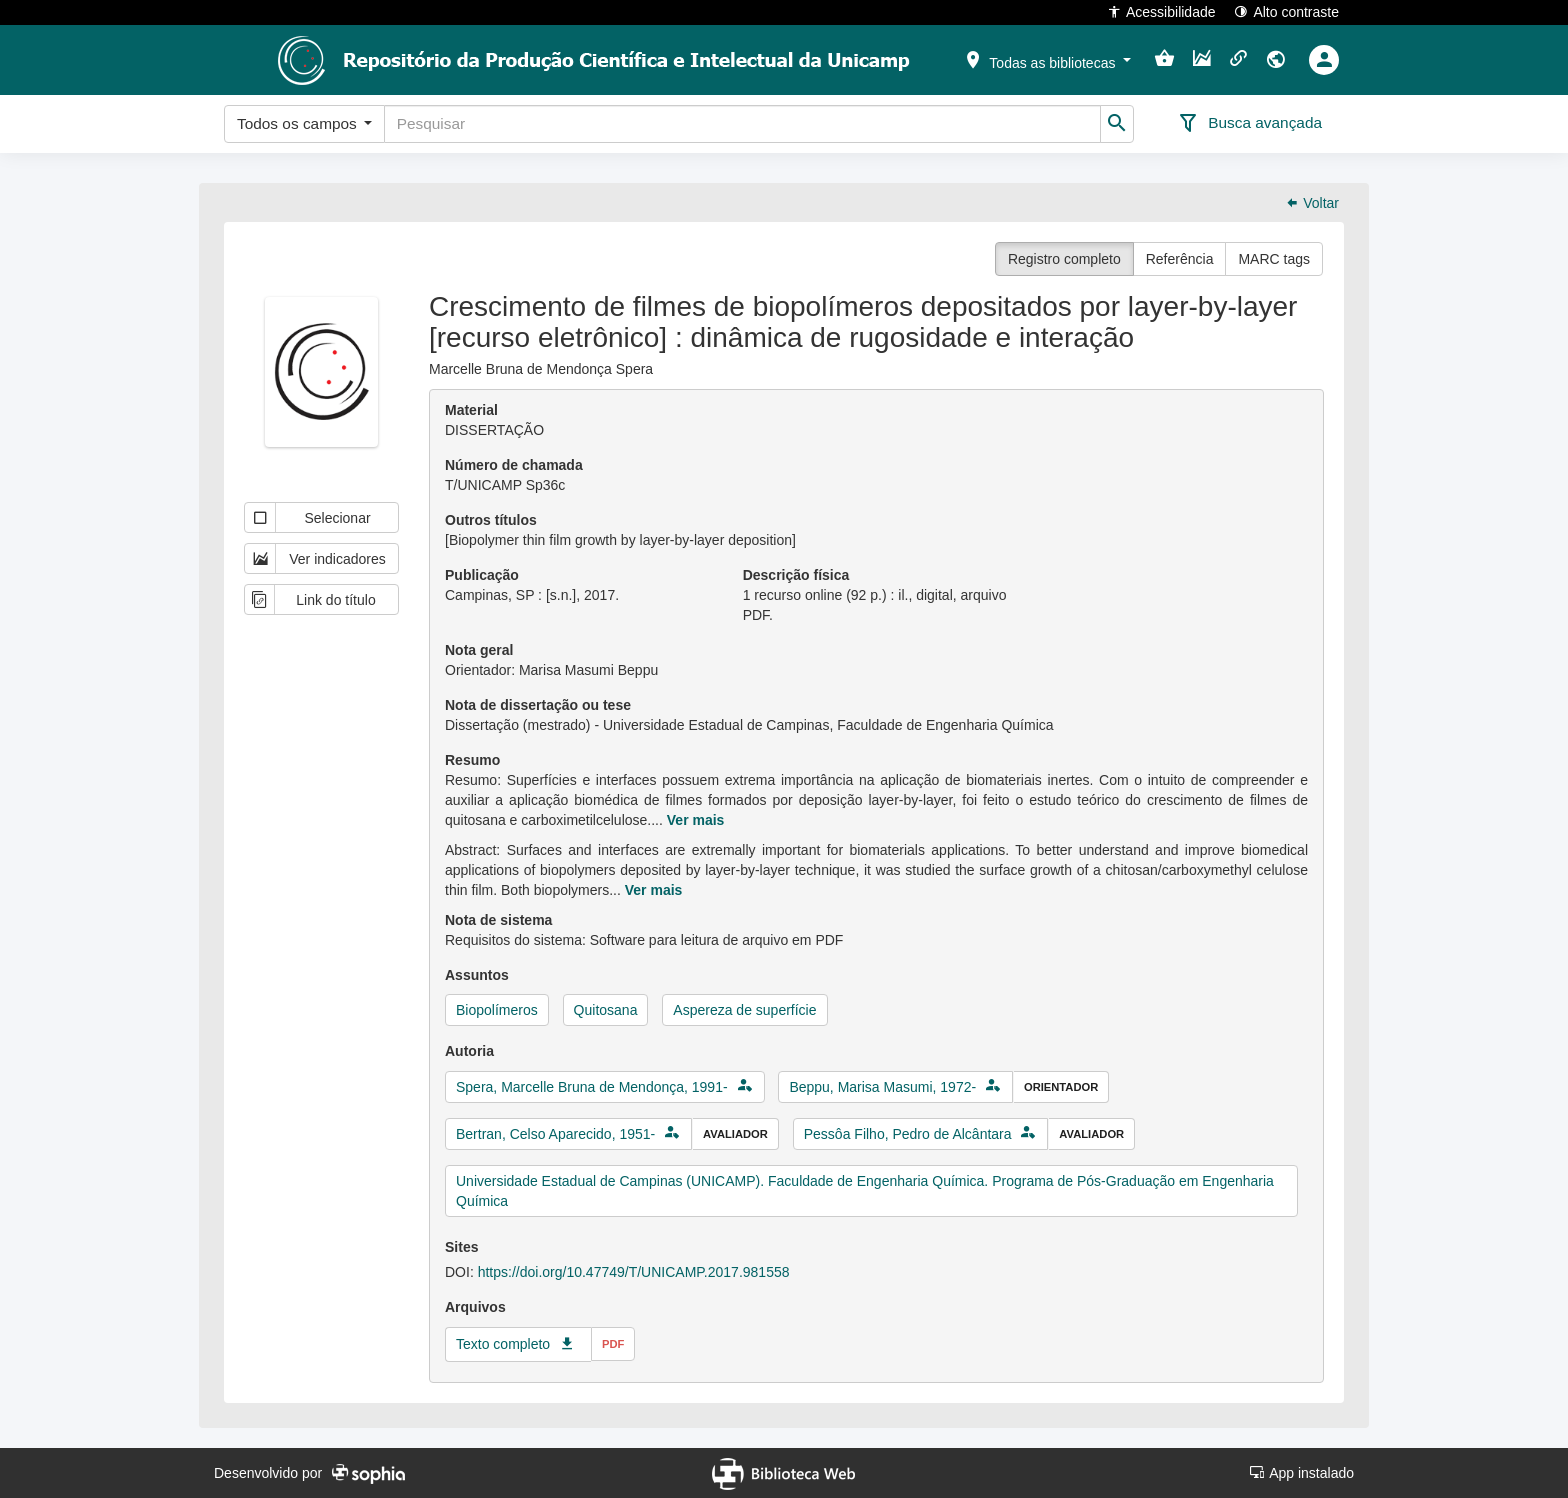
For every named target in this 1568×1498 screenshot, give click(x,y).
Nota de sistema (498, 920)
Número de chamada (514, 465)
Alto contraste (1286, 11)
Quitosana (606, 1010)
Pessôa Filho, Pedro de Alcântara (908, 1134)
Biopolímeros (497, 1010)
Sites (461, 1247)
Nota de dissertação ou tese (538, 705)
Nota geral (479, 650)
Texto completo (503, 1344)
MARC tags (1274, 259)
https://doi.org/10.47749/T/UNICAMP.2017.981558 (634, 1272)
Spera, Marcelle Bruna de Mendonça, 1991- (592, 1087)
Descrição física (796, 575)
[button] (1047, 59)
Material (471, 410)
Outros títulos (491, 520)
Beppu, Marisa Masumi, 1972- (882, 1087)
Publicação (482, 575)
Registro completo (1064, 259)
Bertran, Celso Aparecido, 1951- (555, 1134)
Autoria (469, 1051)
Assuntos (477, 975)
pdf (613, 1344)
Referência (1180, 259)
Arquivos (475, 1307)
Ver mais (696, 820)
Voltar (1312, 203)
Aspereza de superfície (744, 1010)
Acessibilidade (1161, 11)
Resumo (472, 760)
